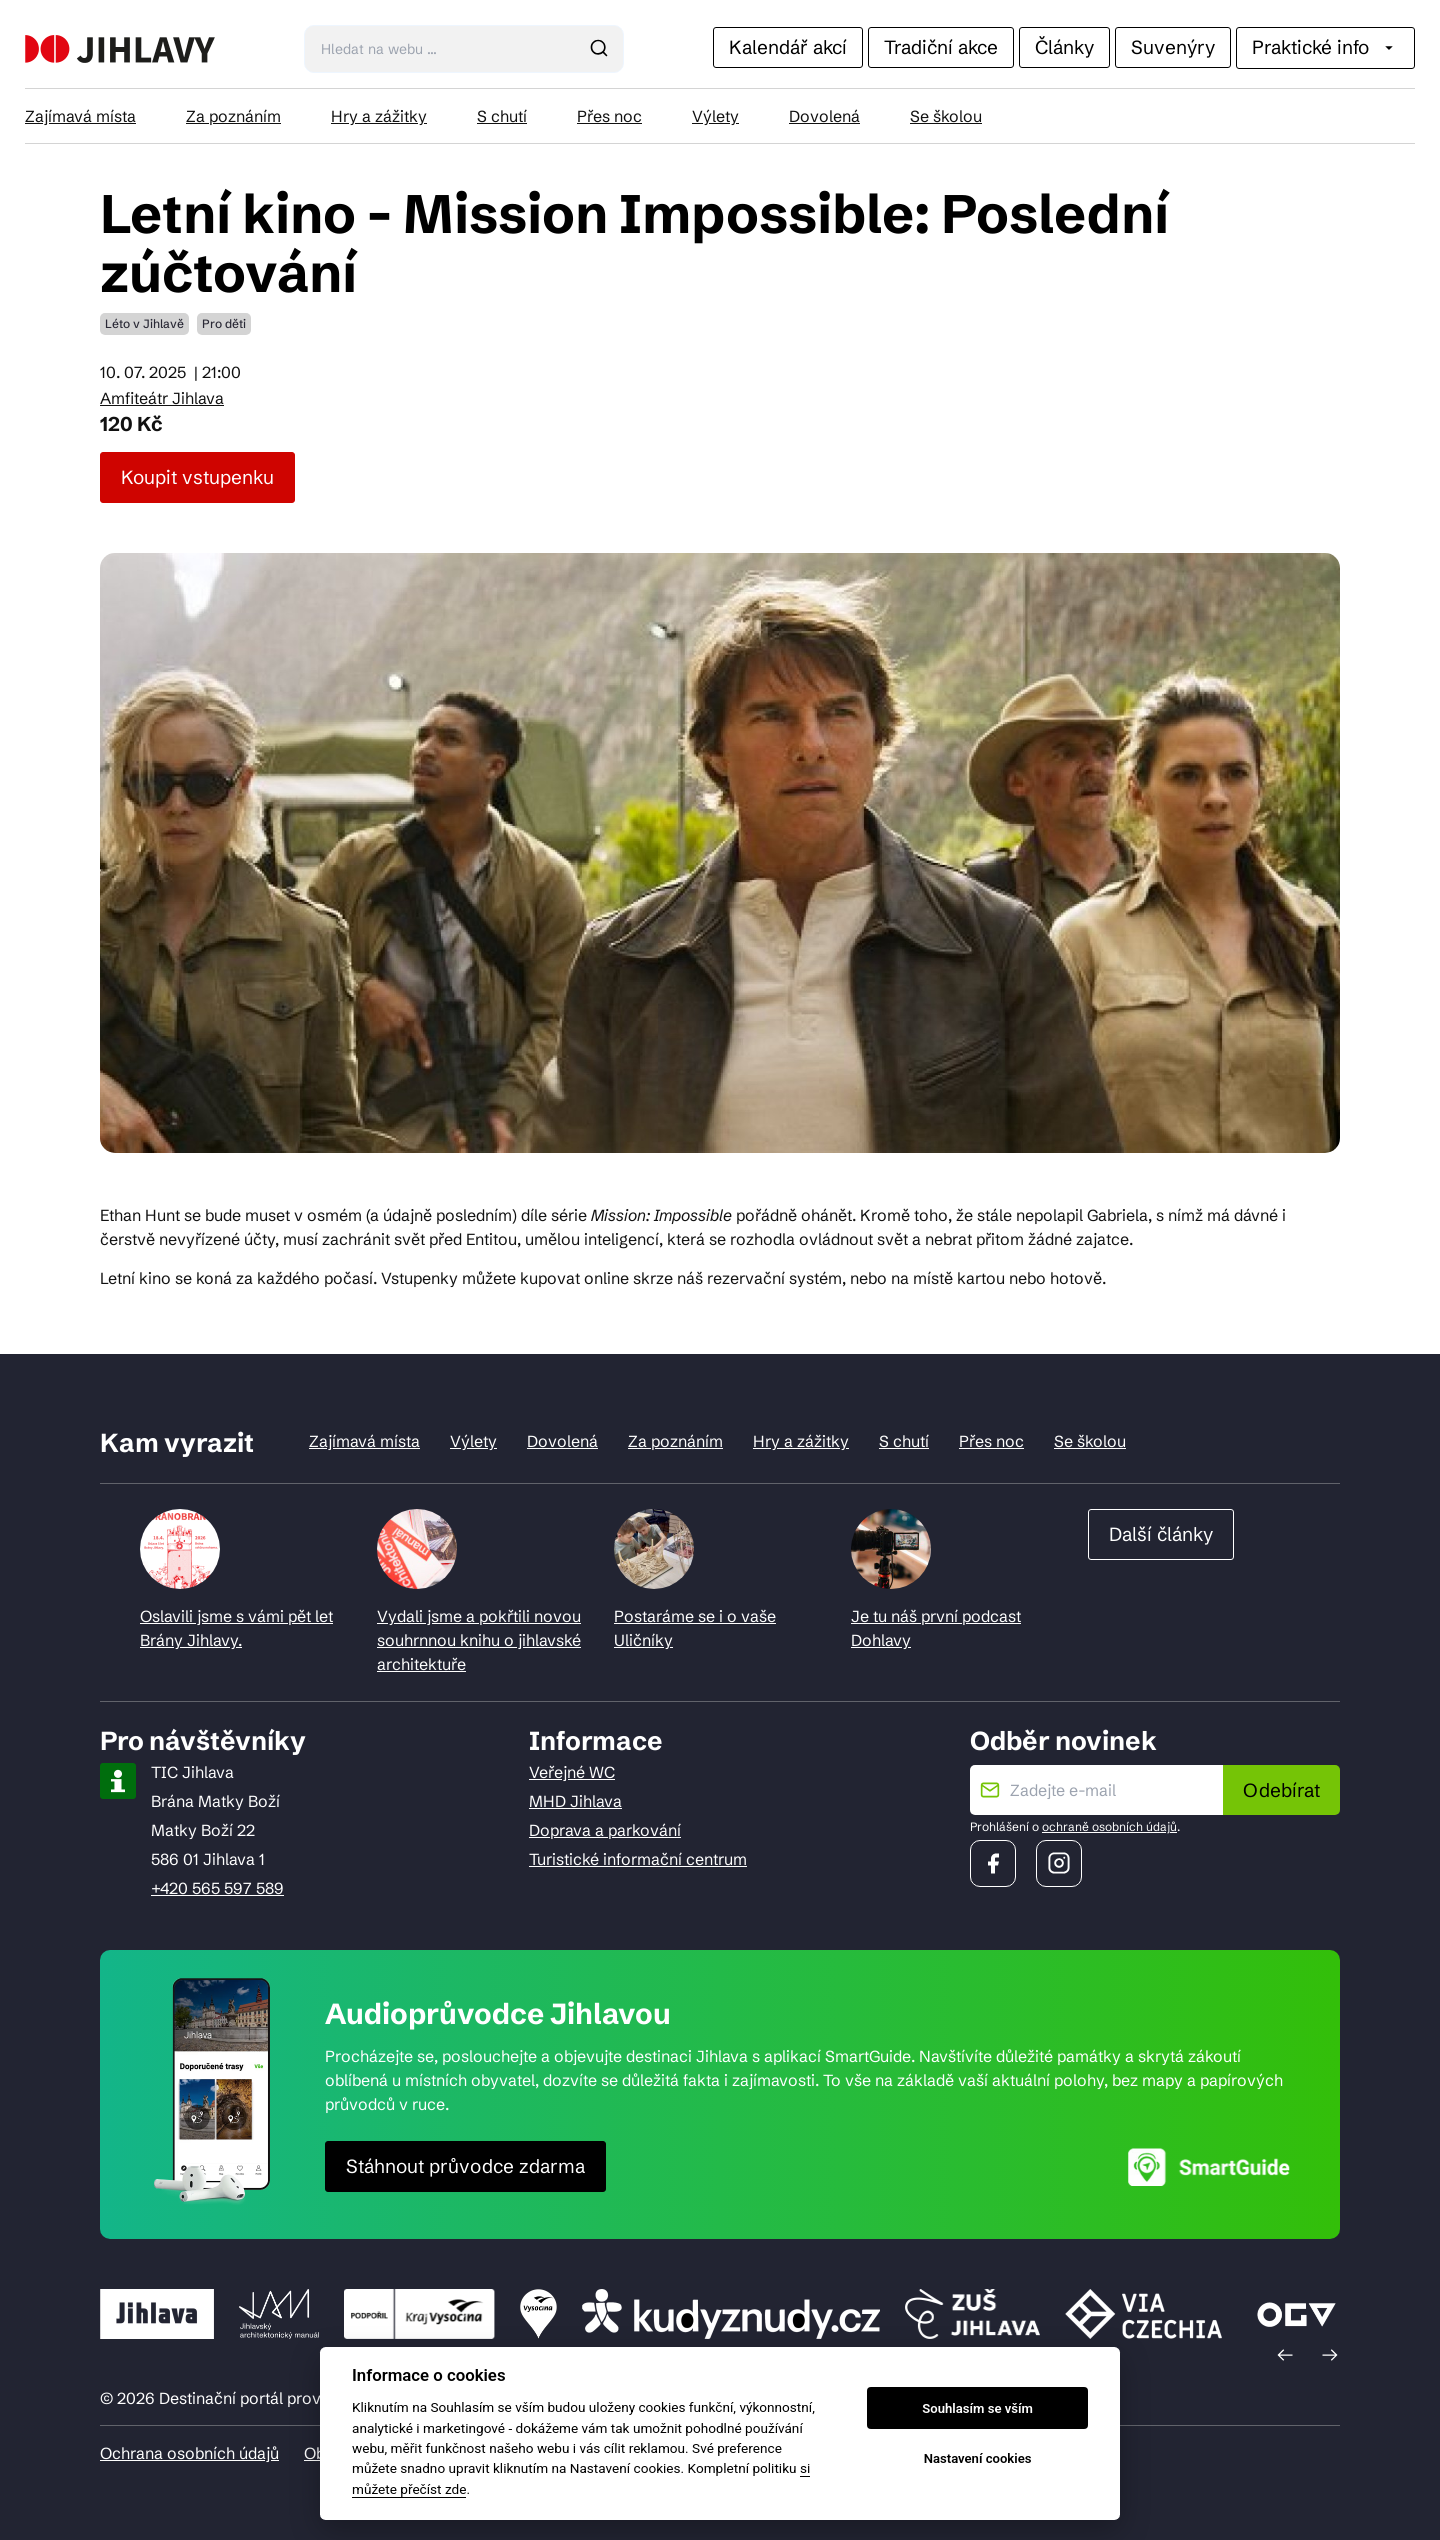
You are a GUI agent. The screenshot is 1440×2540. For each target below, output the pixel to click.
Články (1064, 47)
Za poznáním (233, 116)
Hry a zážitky (379, 116)
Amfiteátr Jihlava (162, 398)
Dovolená (824, 116)
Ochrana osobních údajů (189, 2453)
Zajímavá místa (80, 116)
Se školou (946, 116)
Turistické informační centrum (638, 1859)
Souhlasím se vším (977, 2408)
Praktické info (1325, 47)
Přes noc (609, 116)
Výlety (715, 116)
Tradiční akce (941, 47)
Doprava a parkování (605, 1830)
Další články (1161, 1534)
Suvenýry (1173, 47)
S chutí (502, 116)
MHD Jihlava (575, 1801)
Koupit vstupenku (197, 477)
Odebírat (1281, 1790)
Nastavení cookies (978, 2458)
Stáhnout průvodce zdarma (465, 2166)
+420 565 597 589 (217, 1888)
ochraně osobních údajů (1109, 1826)
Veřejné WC (572, 1772)
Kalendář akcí (788, 47)
